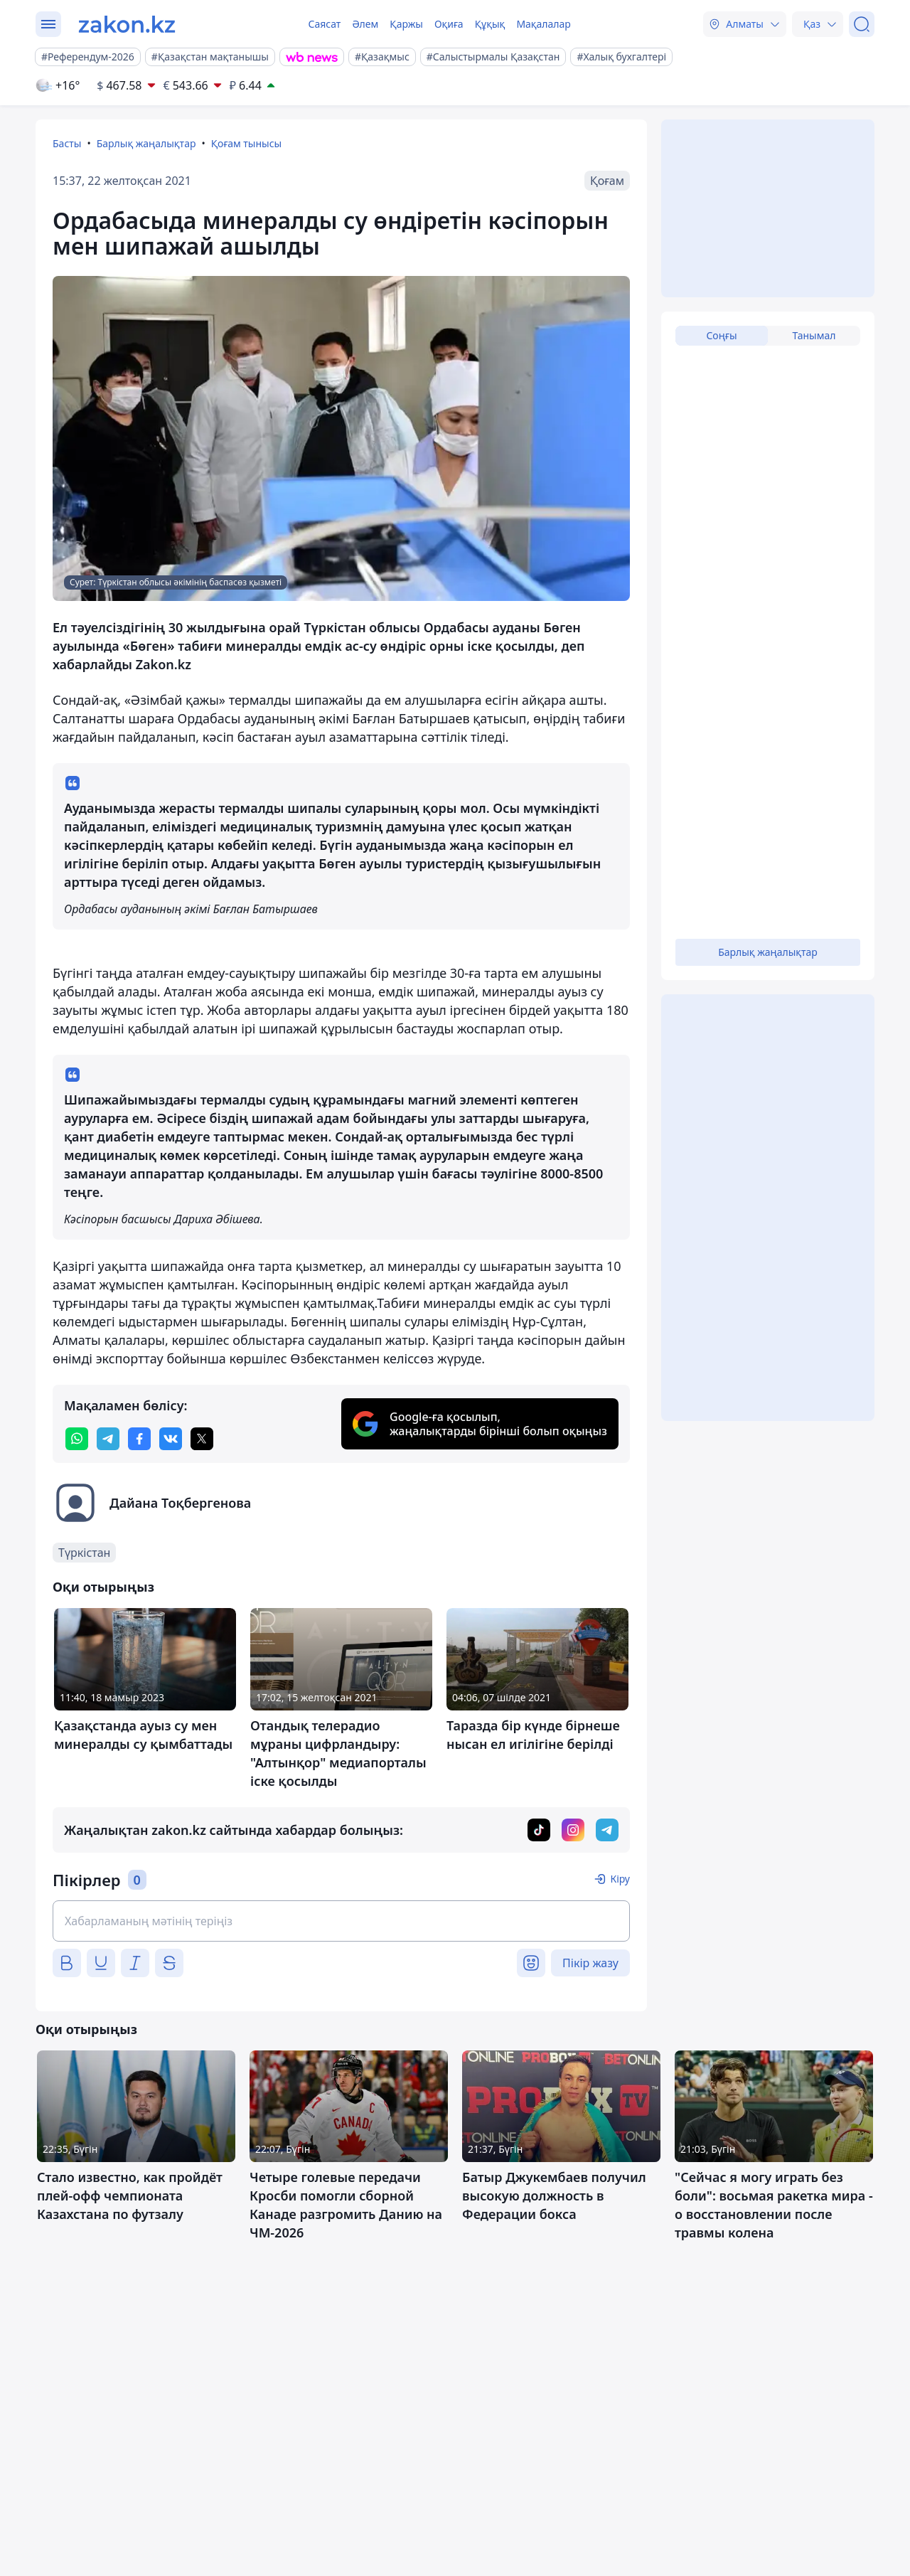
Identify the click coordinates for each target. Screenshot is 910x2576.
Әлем (365, 24)
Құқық (490, 24)
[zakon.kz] (127, 24)
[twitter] (202, 1439)
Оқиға (449, 24)
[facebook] (139, 1439)
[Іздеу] (861, 24)
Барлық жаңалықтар (146, 143)
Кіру (620, 1878)
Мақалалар (543, 24)
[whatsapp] (77, 1439)
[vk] (170, 1439)
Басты (67, 143)
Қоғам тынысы (246, 143)
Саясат (324, 24)
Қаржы (406, 24)
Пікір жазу (590, 1963)
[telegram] (108, 1439)
